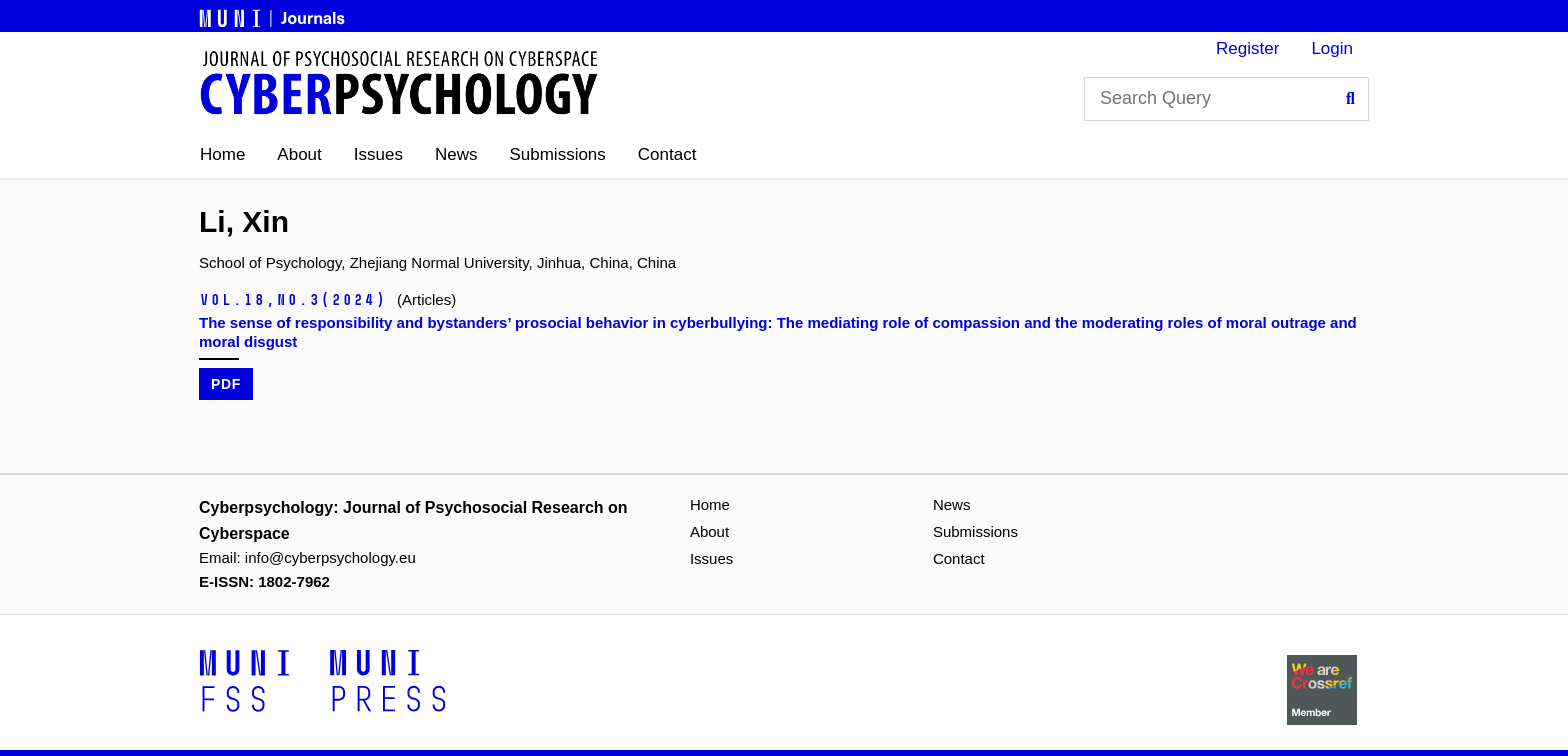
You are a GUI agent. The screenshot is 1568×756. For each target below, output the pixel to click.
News (456, 154)
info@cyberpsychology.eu (330, 557)
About (299, 154)
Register (1247, 48)
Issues (378, 154)
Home (222, 154)
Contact (667, 154)
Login (1332, 48)
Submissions (557, 154)
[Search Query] (1226, 99)
